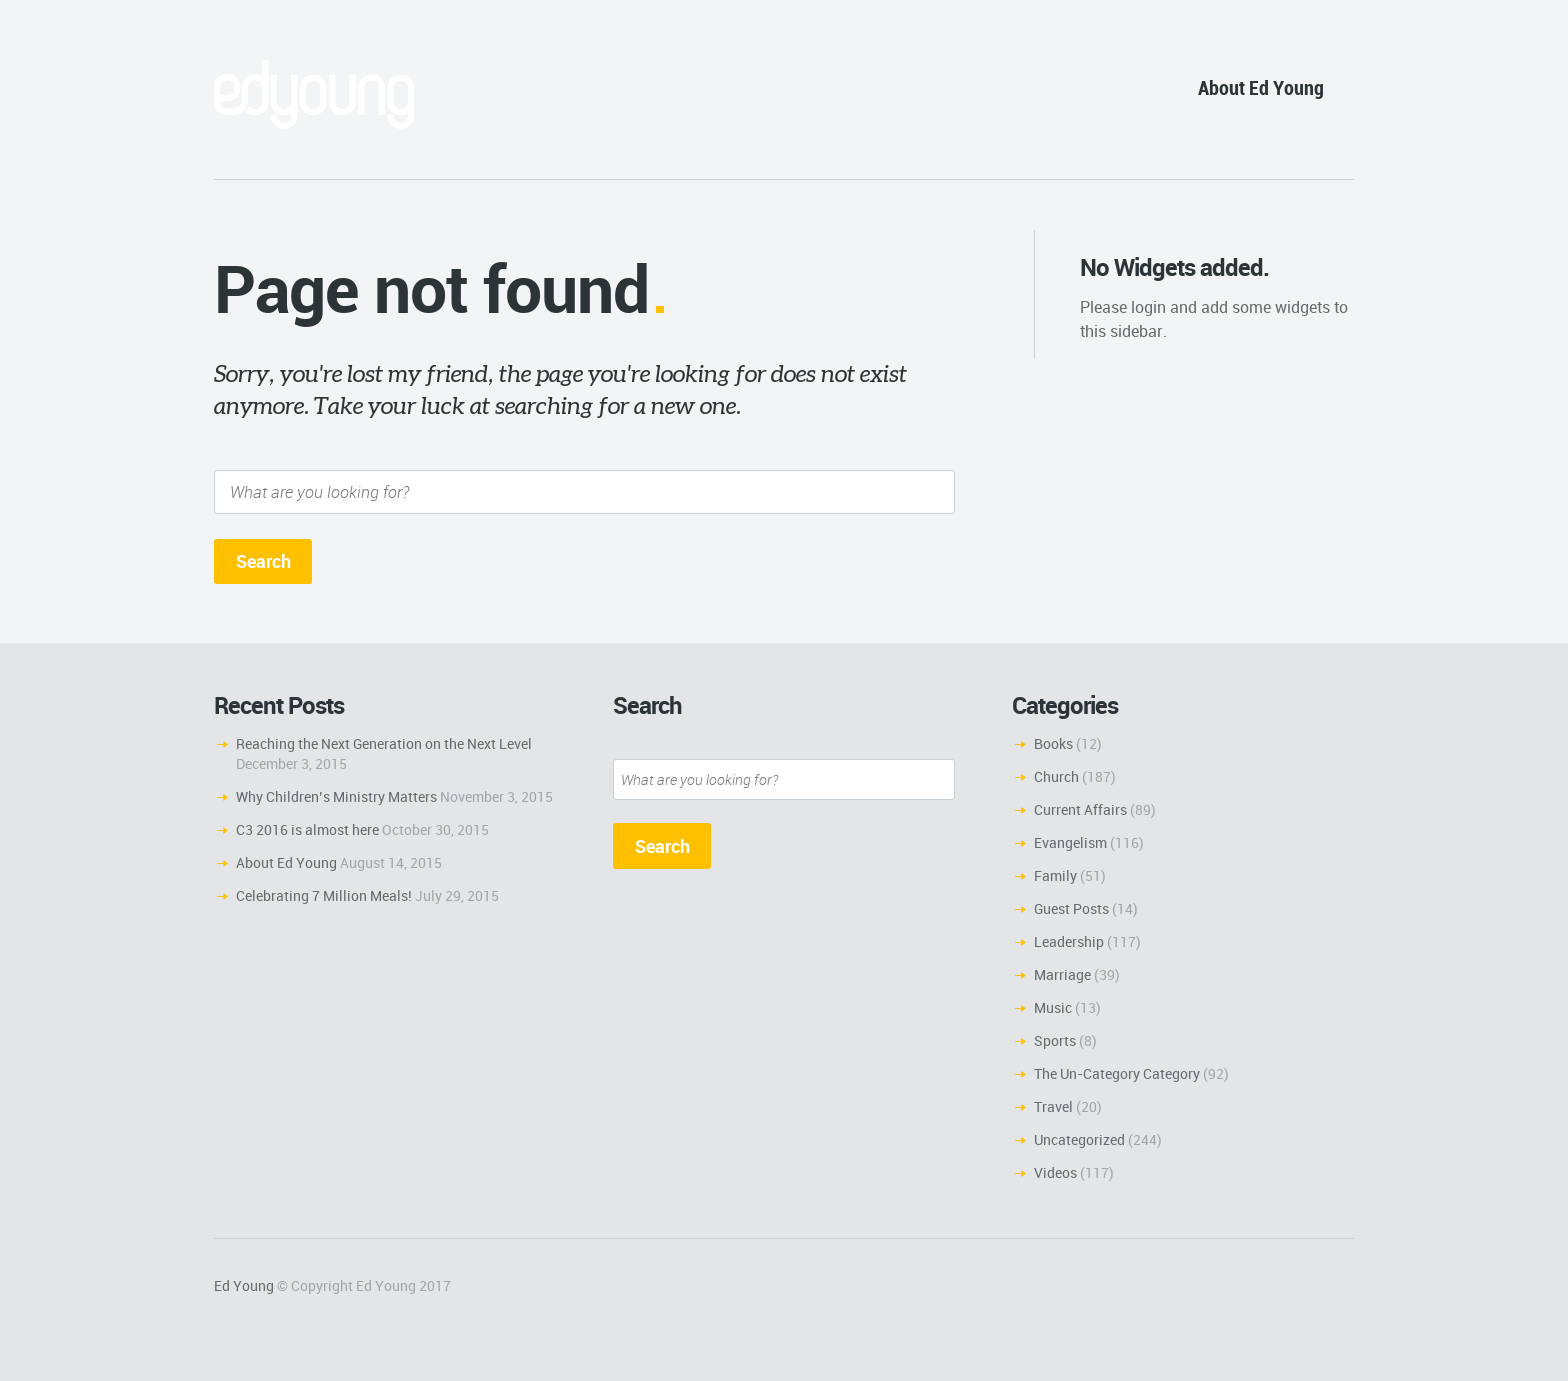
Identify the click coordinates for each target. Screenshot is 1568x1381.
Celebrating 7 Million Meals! (324, 895)
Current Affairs (1080, 809)
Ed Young (244, 1285)
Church (1056, 776)
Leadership (1069, 941)
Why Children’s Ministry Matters (336, 796)
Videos (1055, 1172)
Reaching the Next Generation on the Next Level (384, 743)
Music (1053, 1007)
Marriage (1062, 974)
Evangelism (1070, 842)
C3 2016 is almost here (307, 829)
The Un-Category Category (1117, 1073)
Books (1053, 743)
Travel (1053, 1106)
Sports (1055, 1040)
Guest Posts (1071, 908)
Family (1055, 875)
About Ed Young (1261, 87)
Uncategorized (1079, 1139)
